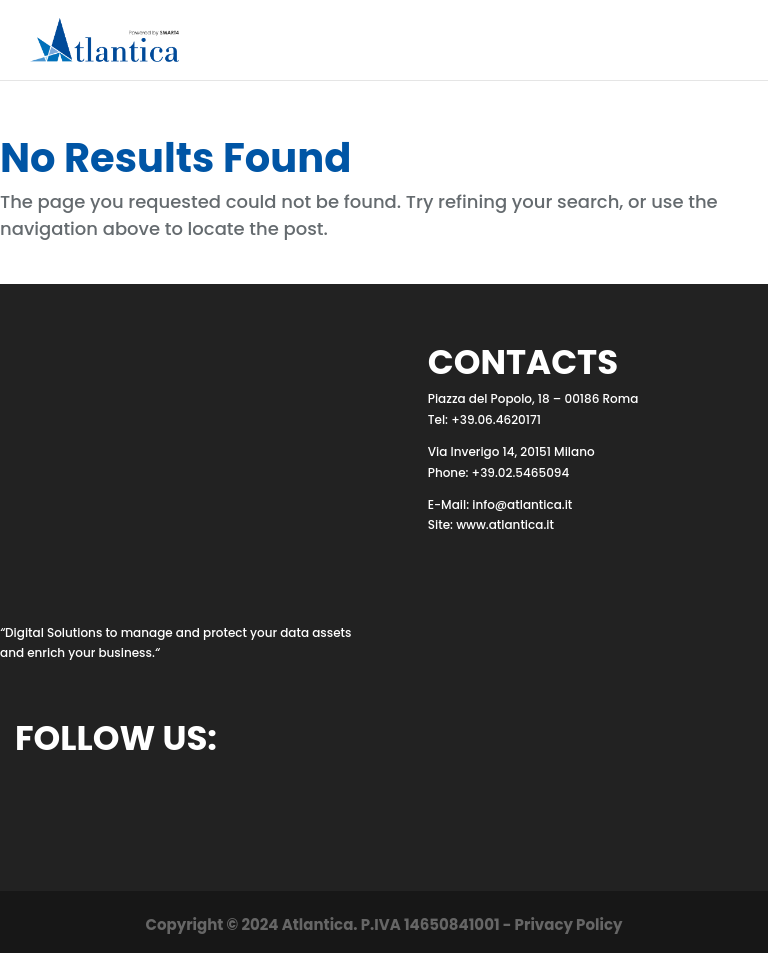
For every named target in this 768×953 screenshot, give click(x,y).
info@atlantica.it (522, 504)
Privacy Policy (569, 924)
